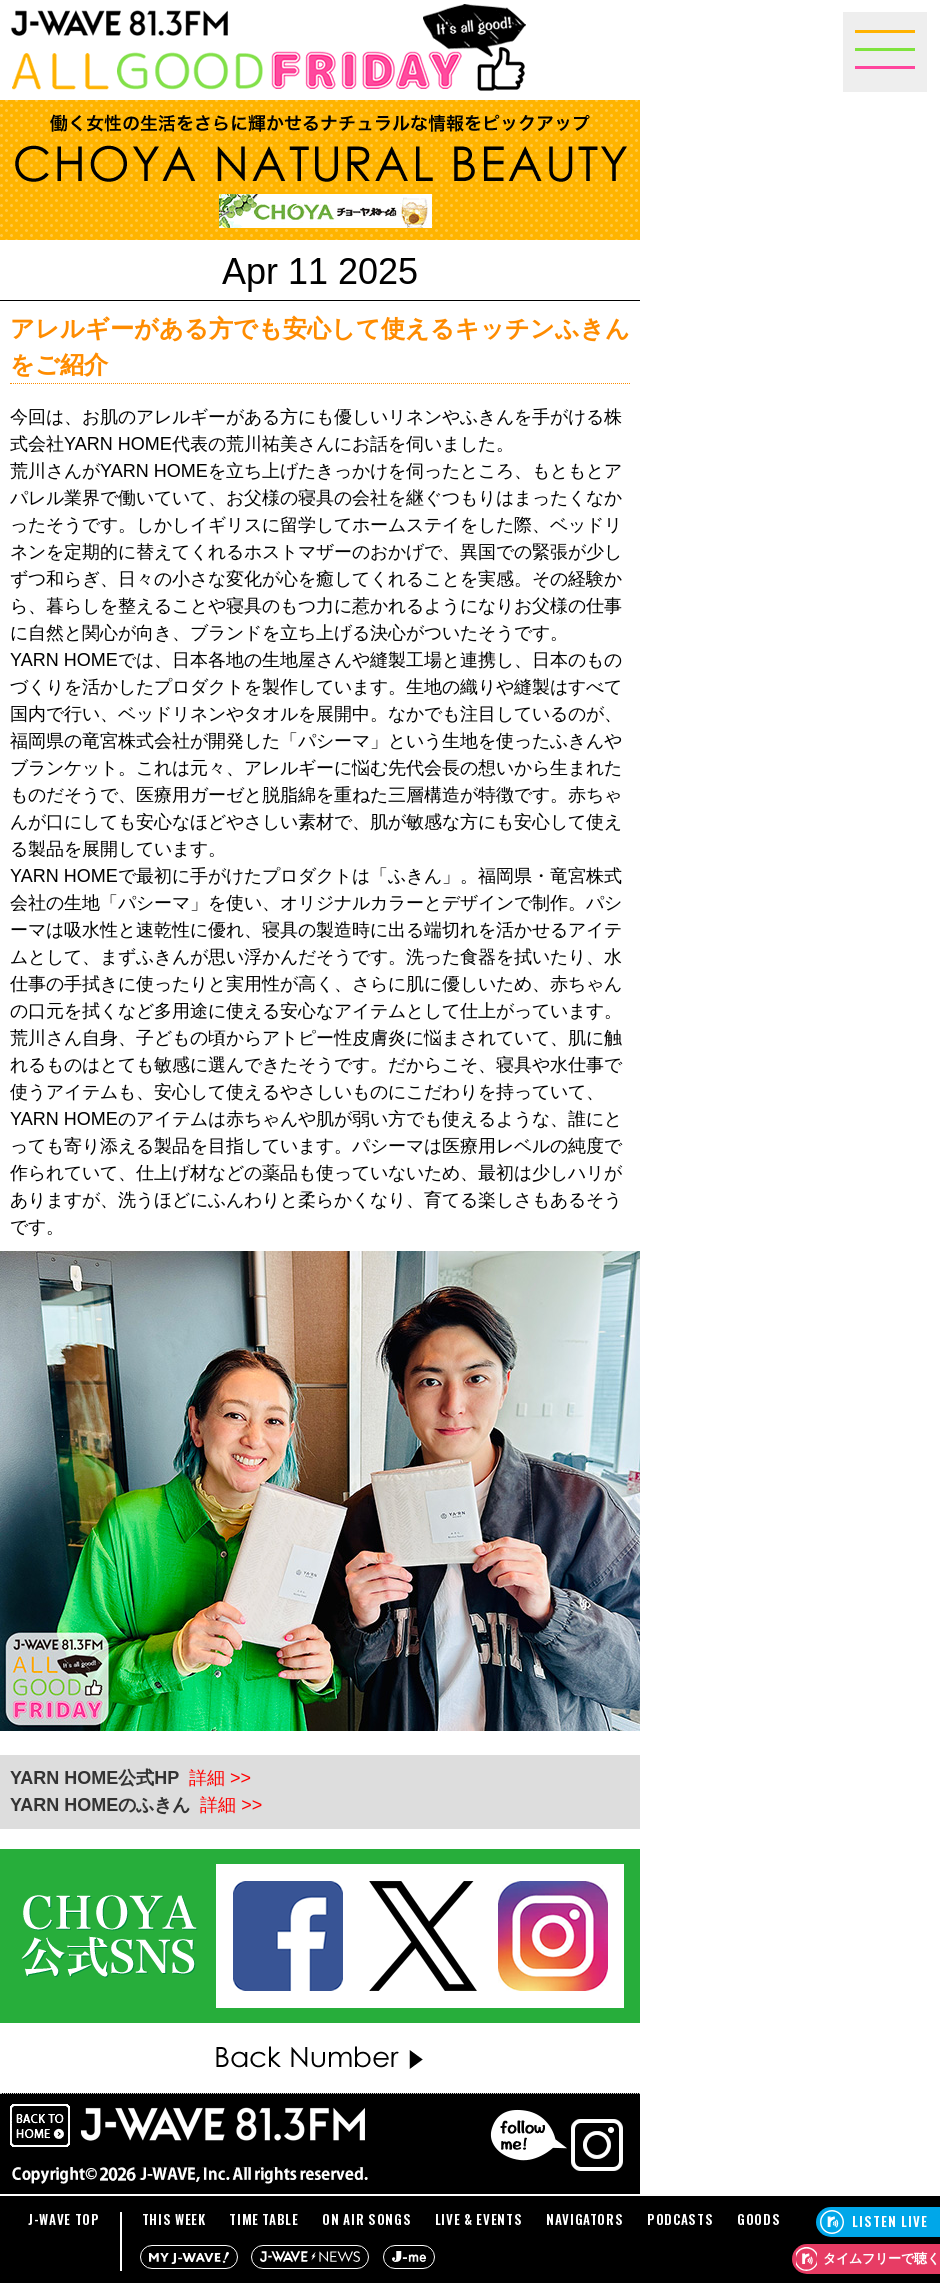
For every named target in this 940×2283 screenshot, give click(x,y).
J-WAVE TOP (64, 2219)
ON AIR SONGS (366, 2219)
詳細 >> (220, 1778)
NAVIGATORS (585, 2219)
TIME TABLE (264, 2219)
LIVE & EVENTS (478, 2219)
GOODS (758, 2219)
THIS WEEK (174, 2219)
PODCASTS (680, 2219)
